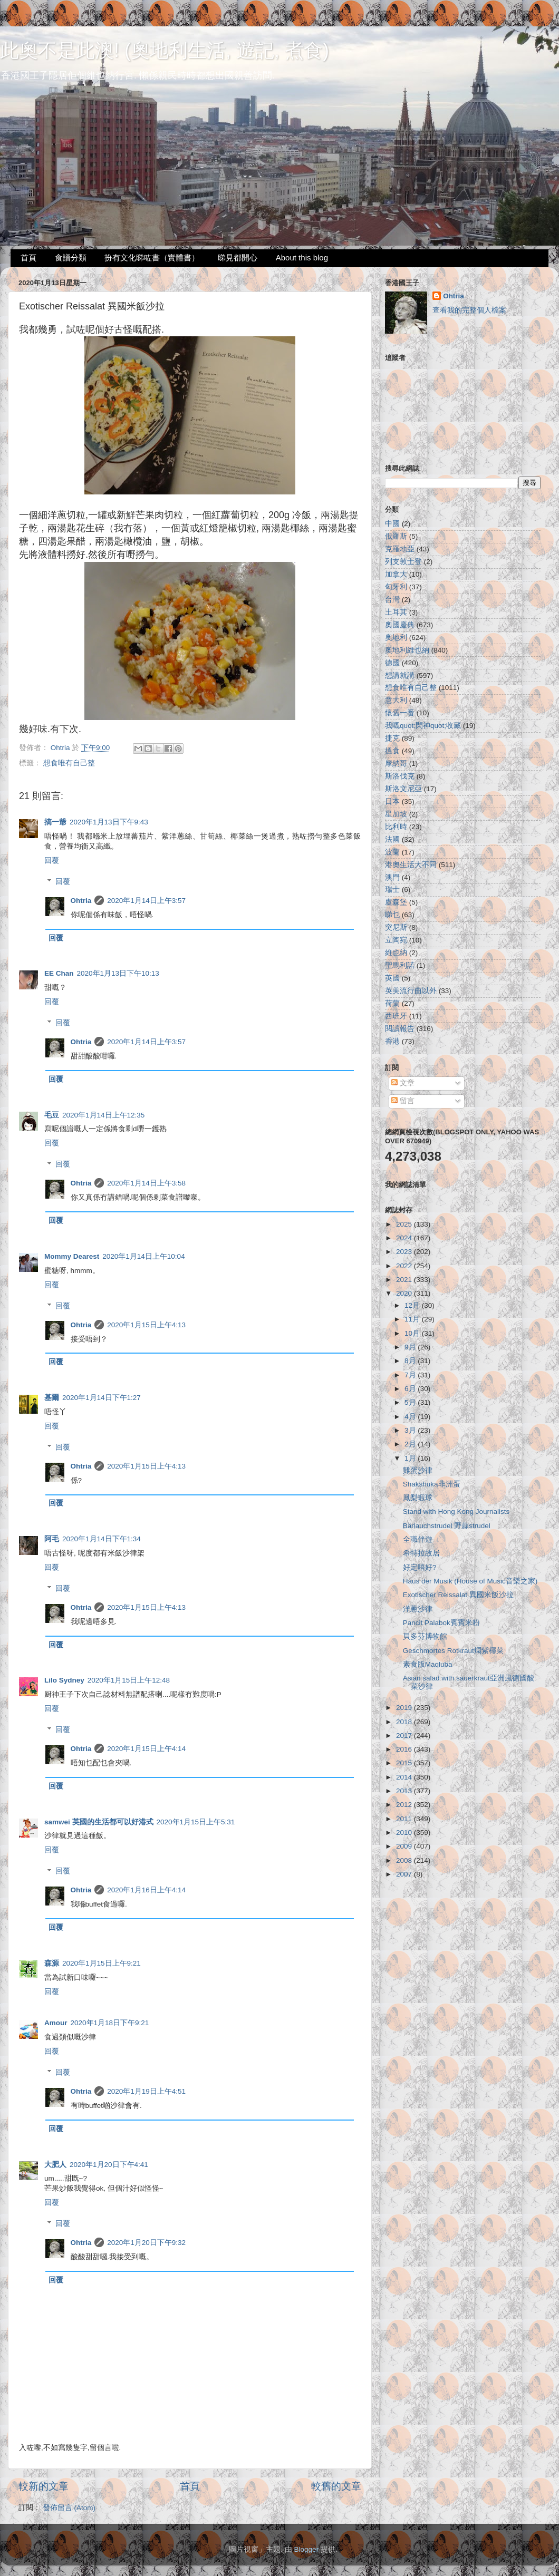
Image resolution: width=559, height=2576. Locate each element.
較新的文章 (43, 2486)
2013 (405, 1791)
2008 (405, 1860)
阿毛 (51, 1539)
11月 (413, 1319)
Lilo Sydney (64, 1680)
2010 (405, 1832)
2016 (405, 1749)
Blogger (306, 2549)
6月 (411, 1389)
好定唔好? (420, 1567)
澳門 (392, 877)
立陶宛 (396, 940)
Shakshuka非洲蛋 (431, 1484)
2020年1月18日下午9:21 (110, 2023)
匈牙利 (396, 587)
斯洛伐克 (400, 776)
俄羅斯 (396, 536)
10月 (413, 1333)
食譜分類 (70, 257)
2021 (405, 1280)
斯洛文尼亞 (403, 789)
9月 (411, 1347)
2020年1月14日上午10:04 (143, 1256)
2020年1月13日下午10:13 (118, 973)
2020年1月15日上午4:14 (146, 1749)
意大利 (396, 700)
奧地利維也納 (407, 650)
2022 (405, 1266)
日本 (392, 801)
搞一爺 (55, 822)
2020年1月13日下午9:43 (109, 822)
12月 (413, 1305)
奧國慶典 (400, 625)
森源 (51, 1963)
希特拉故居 (421, 1553)
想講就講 (400, 675)
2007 (405, 1874)
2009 (405, 1846)
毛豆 (51, 1115)
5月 (411, 1402)
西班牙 (396, 1016)
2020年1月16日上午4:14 (146, 1890)
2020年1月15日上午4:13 (146, 1325)
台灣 (392, 600)
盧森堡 (396, 902)
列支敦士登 (403, 562)
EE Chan (59, 973)
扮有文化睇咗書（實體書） (151, 257)
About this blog (302, 257)
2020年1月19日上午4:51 (146, 2091)
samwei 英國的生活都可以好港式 (98, 1822)
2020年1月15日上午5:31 (196, 1822)
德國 (392, 663)
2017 (405, 1735)
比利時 (396, 827)
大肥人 (55, 2165)
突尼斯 (396, 927)
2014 (405, 1777)
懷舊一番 (400, 713)
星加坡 (396, 814)
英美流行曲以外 (411, 991)
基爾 (51, 1398)
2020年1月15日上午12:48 (129, 1680)
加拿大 (396, 574)
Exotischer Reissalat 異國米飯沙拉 (458, 1595)
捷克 (392, 738)
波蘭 (392, 852)
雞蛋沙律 (417, 1470)
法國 (392, 839)
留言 (403, 1101)
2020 (405, 1293)
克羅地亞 (400, 549)
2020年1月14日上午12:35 (103, 1115)
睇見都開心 (237, 257)
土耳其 (396, 612)
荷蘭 (392, 1003)
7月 (411, 1375)
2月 (411, 1444)
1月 (411, 1458)
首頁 (28, 257)
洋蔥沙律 (417, 1609)
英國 (392, 978)
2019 (405, 1708)
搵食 (392, 751)
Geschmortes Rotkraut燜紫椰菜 (453, 1651)
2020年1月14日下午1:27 (101, 1398)
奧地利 (396, 637)
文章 (403, 1083)
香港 (392, 1041)
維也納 (396, 953)
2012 (405, 1805)
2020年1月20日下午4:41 (109, 2165)
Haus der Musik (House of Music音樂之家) (470, 1581)
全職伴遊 (417, 1539)
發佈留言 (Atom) (69, 2508)
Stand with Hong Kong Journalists (456, 1511)
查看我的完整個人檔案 (469, 310)
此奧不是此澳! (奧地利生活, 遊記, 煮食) (164, 50)
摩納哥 (396, 763)
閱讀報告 (400, 1029)
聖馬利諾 (400, 965)
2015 (405, 1763)
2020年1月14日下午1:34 (101, 1539)
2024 (405, 1238)
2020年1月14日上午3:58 (146, 1183)
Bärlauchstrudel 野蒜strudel (446, 1526)
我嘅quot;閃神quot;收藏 (423, 726)
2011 (405, 1819)
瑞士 (392, 889)
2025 (405, 1224)
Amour (56, 2023)
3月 (411, 1430)
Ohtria (81, 901)
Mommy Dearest (71, 1256)
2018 (405, 1722)
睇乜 (392, 915)
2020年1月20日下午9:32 (146, 2243)
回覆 (51, 860)
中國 (392, 524)
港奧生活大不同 (411, 865)
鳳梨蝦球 (417, 1498)
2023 (405, 1252)
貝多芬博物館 (425, 1636)
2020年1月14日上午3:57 (146, 901)
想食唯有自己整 (69, 763)
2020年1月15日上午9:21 (101, 1963)
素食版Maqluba (427, 1664)
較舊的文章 (336, 2486)
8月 (411, 1361)
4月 (411, 1417)
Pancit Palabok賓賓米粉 (441, 1623)
